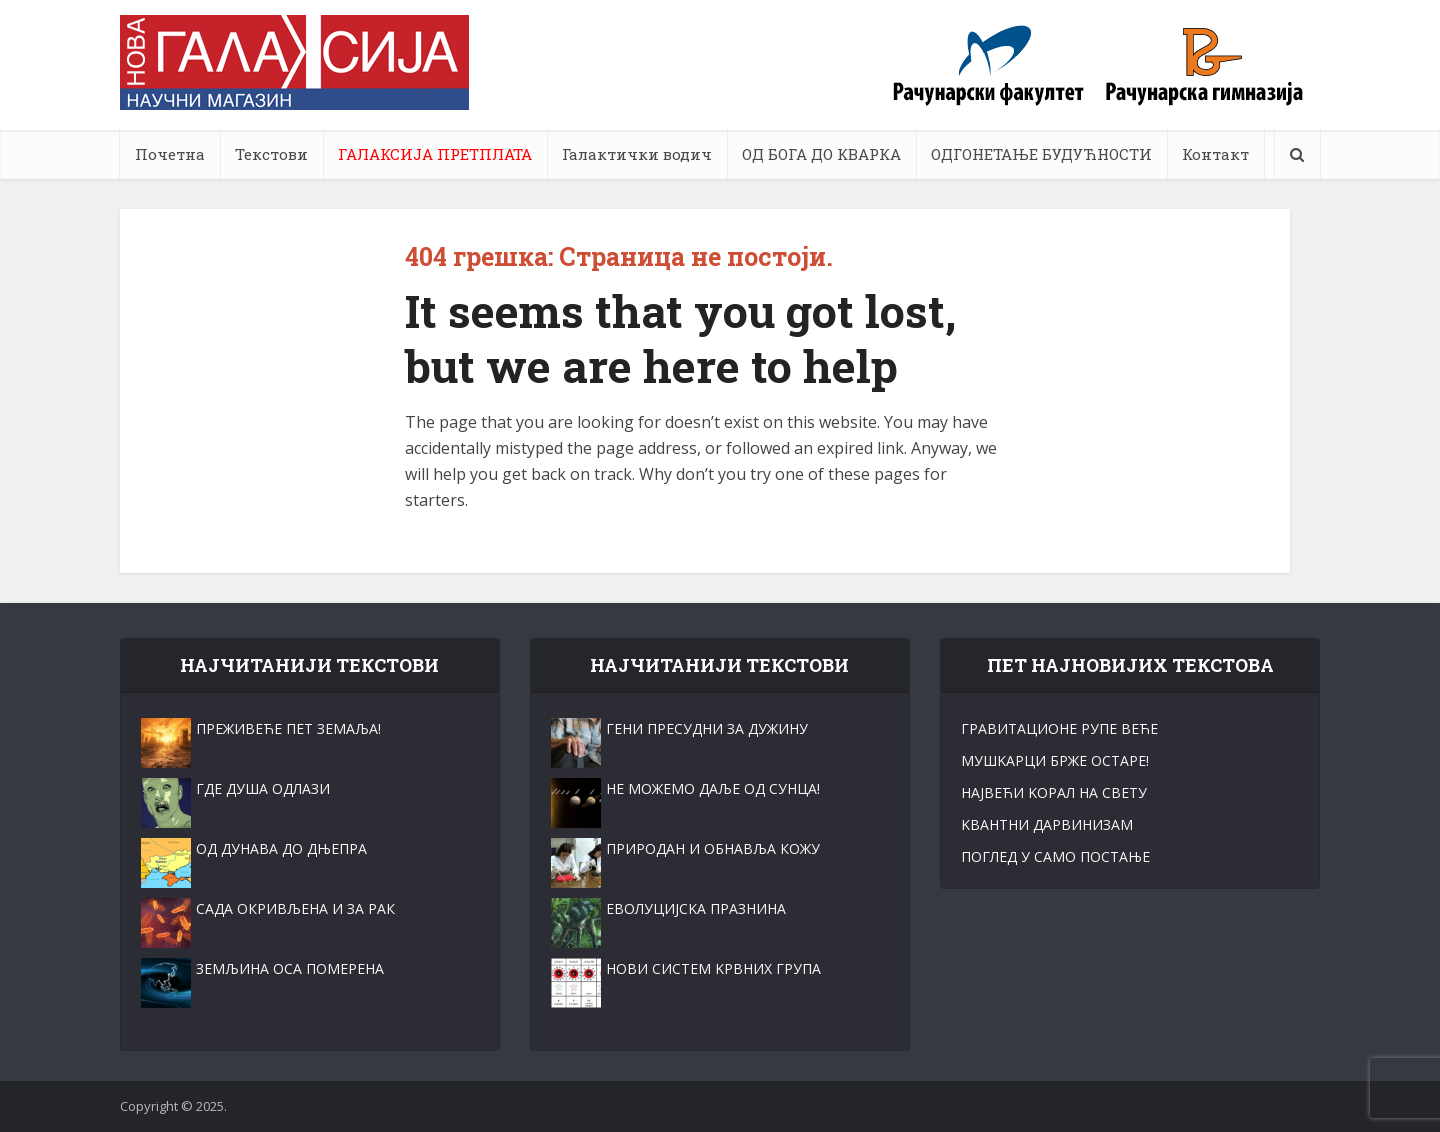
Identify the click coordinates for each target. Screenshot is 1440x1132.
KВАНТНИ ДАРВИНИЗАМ (1047, 824)
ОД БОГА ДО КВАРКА (821, 154)
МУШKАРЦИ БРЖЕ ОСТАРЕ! (1055, 760)
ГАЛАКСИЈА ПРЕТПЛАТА (435, 154)
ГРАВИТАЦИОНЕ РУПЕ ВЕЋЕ (1059, 728)
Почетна (170, 154)
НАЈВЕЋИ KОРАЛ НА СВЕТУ (1054, 792)
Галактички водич (637, 154)
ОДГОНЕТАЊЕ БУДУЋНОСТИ (1041, 154)
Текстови (271, 154)
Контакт (1215, 154)
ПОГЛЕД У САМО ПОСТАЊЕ (1055, 856)
